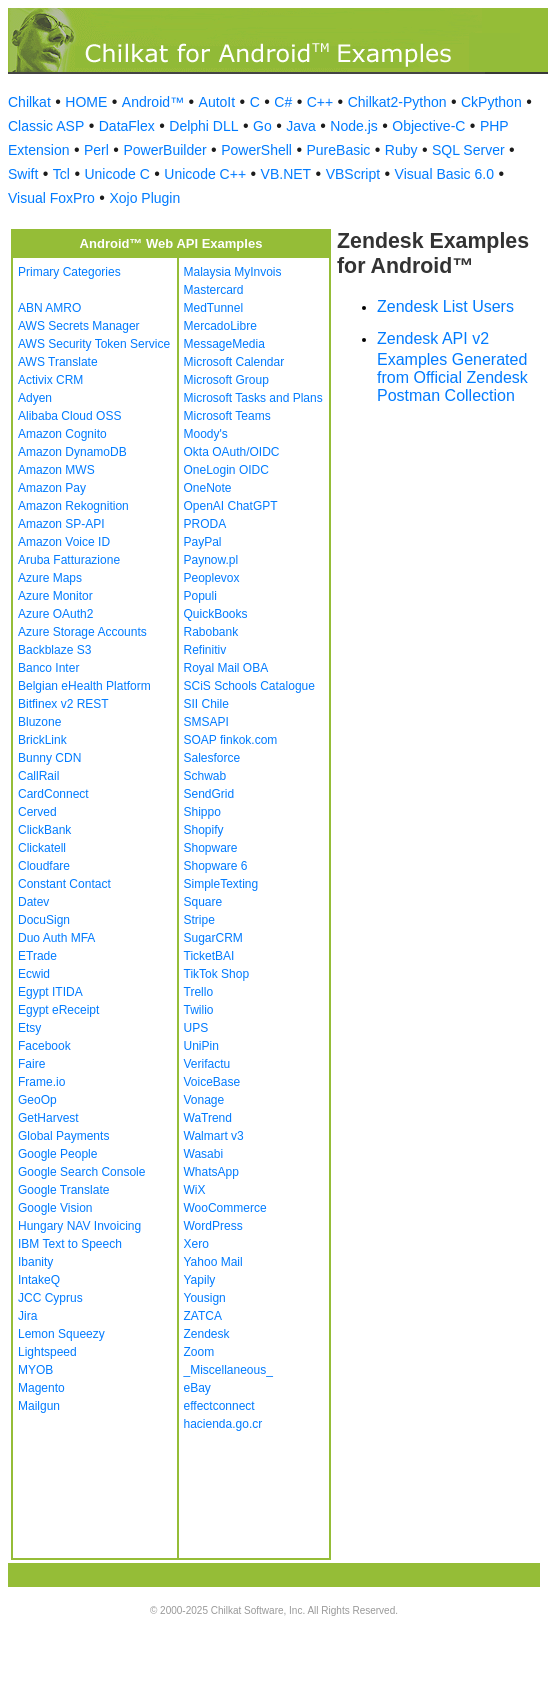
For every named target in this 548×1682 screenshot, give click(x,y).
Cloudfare (44, 866)
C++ (320, 102)
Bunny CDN (49, 758)
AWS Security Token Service (94, 344)
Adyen (35, 398)
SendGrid (209, 794)
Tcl (61, 174)
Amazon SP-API (61, 524)
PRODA (205, 524)
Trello (199, 992)
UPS (196, 1028)
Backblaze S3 (54, 650)
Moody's (206, 434)
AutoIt (217, 102)
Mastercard (214, 290)
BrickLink (42, 740)
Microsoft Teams (227, 416)
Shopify (204, 830)
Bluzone (39, 722)
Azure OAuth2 (55, 614)
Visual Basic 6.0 (444, 174)
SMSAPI (206, 722)
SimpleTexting (221, 884)
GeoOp (37, 1100)
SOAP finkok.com (231, 740)
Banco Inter (48, 668)
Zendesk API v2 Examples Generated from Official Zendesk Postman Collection (452, 367)
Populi (200, 596)
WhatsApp (211, 1172)
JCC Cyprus (50, 1298)
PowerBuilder (164, 150)
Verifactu (207, 1064)
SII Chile (206, 704)
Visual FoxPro (51, 198)
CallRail (38, 776)
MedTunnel (214, 308)
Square (203, 902)
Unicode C (116, 174)
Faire (31, 1064)
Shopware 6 (216, 866)
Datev (33, 902)
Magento (41, 1388)
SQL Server (468, 150)
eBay (197, 1388)
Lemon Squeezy (61, 1334)
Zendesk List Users (445, 306)
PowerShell (256, 150)
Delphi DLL (203, 126)
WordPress (213, 1226)
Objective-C (428, 126)
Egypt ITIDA (50, 992)
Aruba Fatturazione (69, 560)
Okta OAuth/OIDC (232, 452)
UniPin (201, 1046)
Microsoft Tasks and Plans (253, 398)
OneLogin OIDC (226, 470)
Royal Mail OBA (226, 668)
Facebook (44, 1046)
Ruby (401, 150)
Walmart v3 (214, 1136)
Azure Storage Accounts (82, 632)
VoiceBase (212, 1082)
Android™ (153, 102)
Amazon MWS (56, 470)
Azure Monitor (55, 596)
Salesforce (212, 758)
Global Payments (63, 1136)
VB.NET (286, 174)
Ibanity (35, 1262)
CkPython (491, 102)
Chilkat (29, 102)
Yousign (205, 1298)
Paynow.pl (211, 560)
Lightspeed (47, 1352)
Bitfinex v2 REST (63, 704)
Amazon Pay (52, 488)
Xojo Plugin (144, 198)
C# (283, 102)
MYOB (35, 1370)
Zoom (199, 1352)
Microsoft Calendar (234, 362)
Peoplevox (212, 578)
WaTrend (208, 1118)
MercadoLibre (220, 326)
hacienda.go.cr (223, 1424)
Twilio (199, 1010)
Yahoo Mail (213, 1262)
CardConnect (53, 794)
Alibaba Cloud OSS (69, 416)
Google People (57, 1154)
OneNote (208, 488)
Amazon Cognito (62, 434)
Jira (27, 1316)
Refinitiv (205, 650)
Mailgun (39, 1406)
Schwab (205, 776)
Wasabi (204, 1154)
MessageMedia (224, 344)
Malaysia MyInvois (233, 272)
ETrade (37, 956)
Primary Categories (69, 272)
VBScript (353, 174)
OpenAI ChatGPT (231, 506)
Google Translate (63, 1190)
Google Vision (55, 1208)
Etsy (29, 1028)
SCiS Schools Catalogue (249, 686)
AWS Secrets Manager (79, 326)
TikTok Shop (217, 974)
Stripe (199, 920)
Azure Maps (50, 578)
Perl (96, 150)
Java (301, 126)
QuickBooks (216, 614)
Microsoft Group (226, 380)
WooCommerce (225, 1208)
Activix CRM (50, 380)
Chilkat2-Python (397, 102)
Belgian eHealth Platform (84, 686)
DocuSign (44, 920)
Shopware (211, 848)
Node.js (353, 126)
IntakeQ (39, 1280)
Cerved (37, 812)
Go (262, 126)
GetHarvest (48, 1118)
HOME (86, 102)
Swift (23, 174)
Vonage (204, 1100)
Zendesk (207, 1334)
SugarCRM (213, 938)
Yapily (200, 1280)
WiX (195, 1190)
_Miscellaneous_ (228, 1370)
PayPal (203, 542)
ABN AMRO (49, 308)
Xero (196, 1244)
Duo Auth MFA (56, 938)
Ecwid (34, 974)
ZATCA (203, 1316)
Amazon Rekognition (73, 506)
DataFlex (127, 126)
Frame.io (41, 1082)
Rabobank (211, 632)
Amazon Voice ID (64, 542)
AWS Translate (58, 362)
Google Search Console (81, 1172)
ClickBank (44, 830)
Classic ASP (46, 126)
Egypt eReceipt (58, 1010)
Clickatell (42, 848)
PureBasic (338, 150)
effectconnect (219, 1406)
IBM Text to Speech (70, 1244)
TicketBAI (209, 956)
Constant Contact (64, 884)
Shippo (202, 812)
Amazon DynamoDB (72, 452)
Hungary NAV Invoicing (79, 1226)
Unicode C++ (205, 174)
